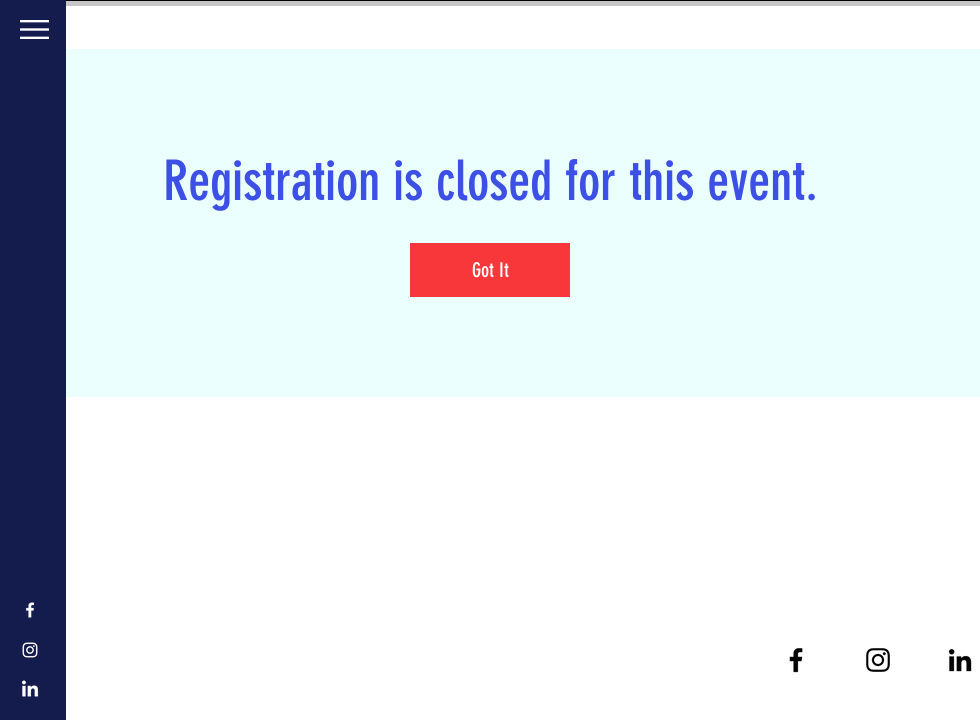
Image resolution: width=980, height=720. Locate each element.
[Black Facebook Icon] (796, 660)
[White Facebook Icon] (30, 610)
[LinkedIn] (30, 690)
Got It (490, 270)
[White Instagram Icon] (30, 650)
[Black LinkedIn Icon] (960, 660)
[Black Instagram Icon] (878, 660)
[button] (34, 29)
